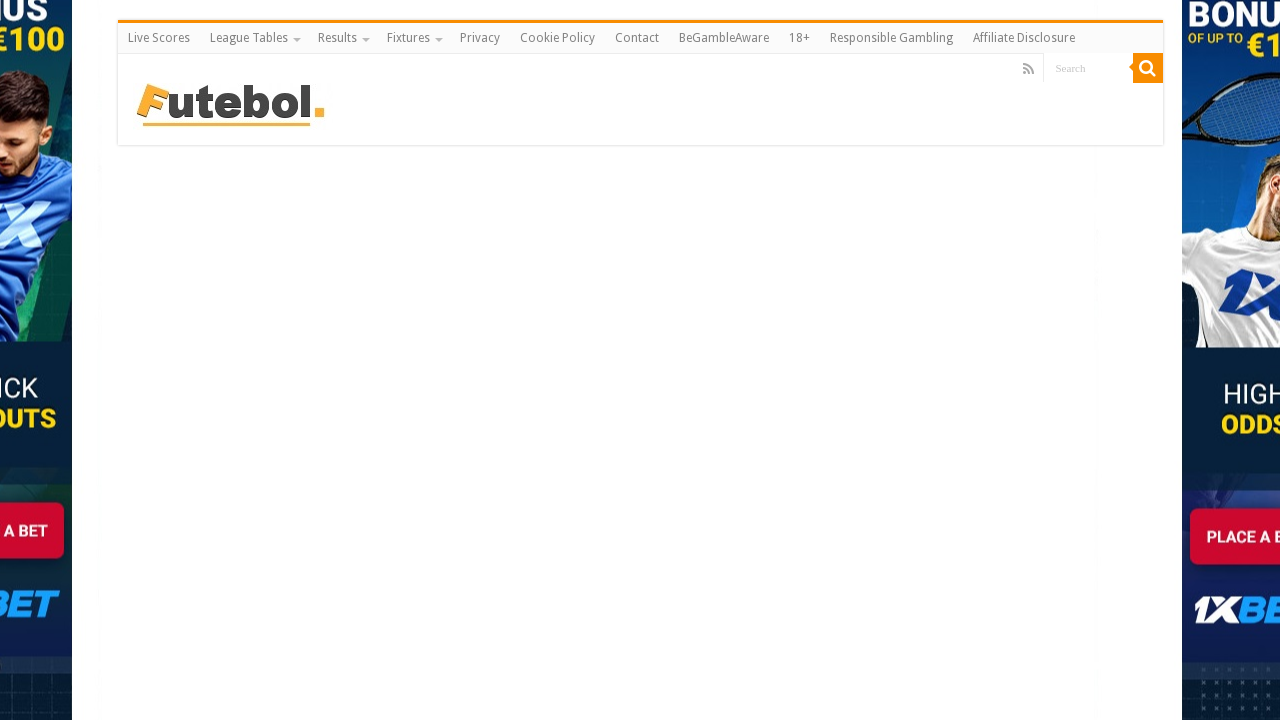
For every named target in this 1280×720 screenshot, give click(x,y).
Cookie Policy (557, 38)
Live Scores (159, 38)
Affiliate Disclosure (1024, 38)
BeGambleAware (724, 38)
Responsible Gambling (891, 38)
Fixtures (408, 38)
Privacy (480, 38)
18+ (799, 38)
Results (337, 38)
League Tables (249, 38)
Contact (637, 38)
